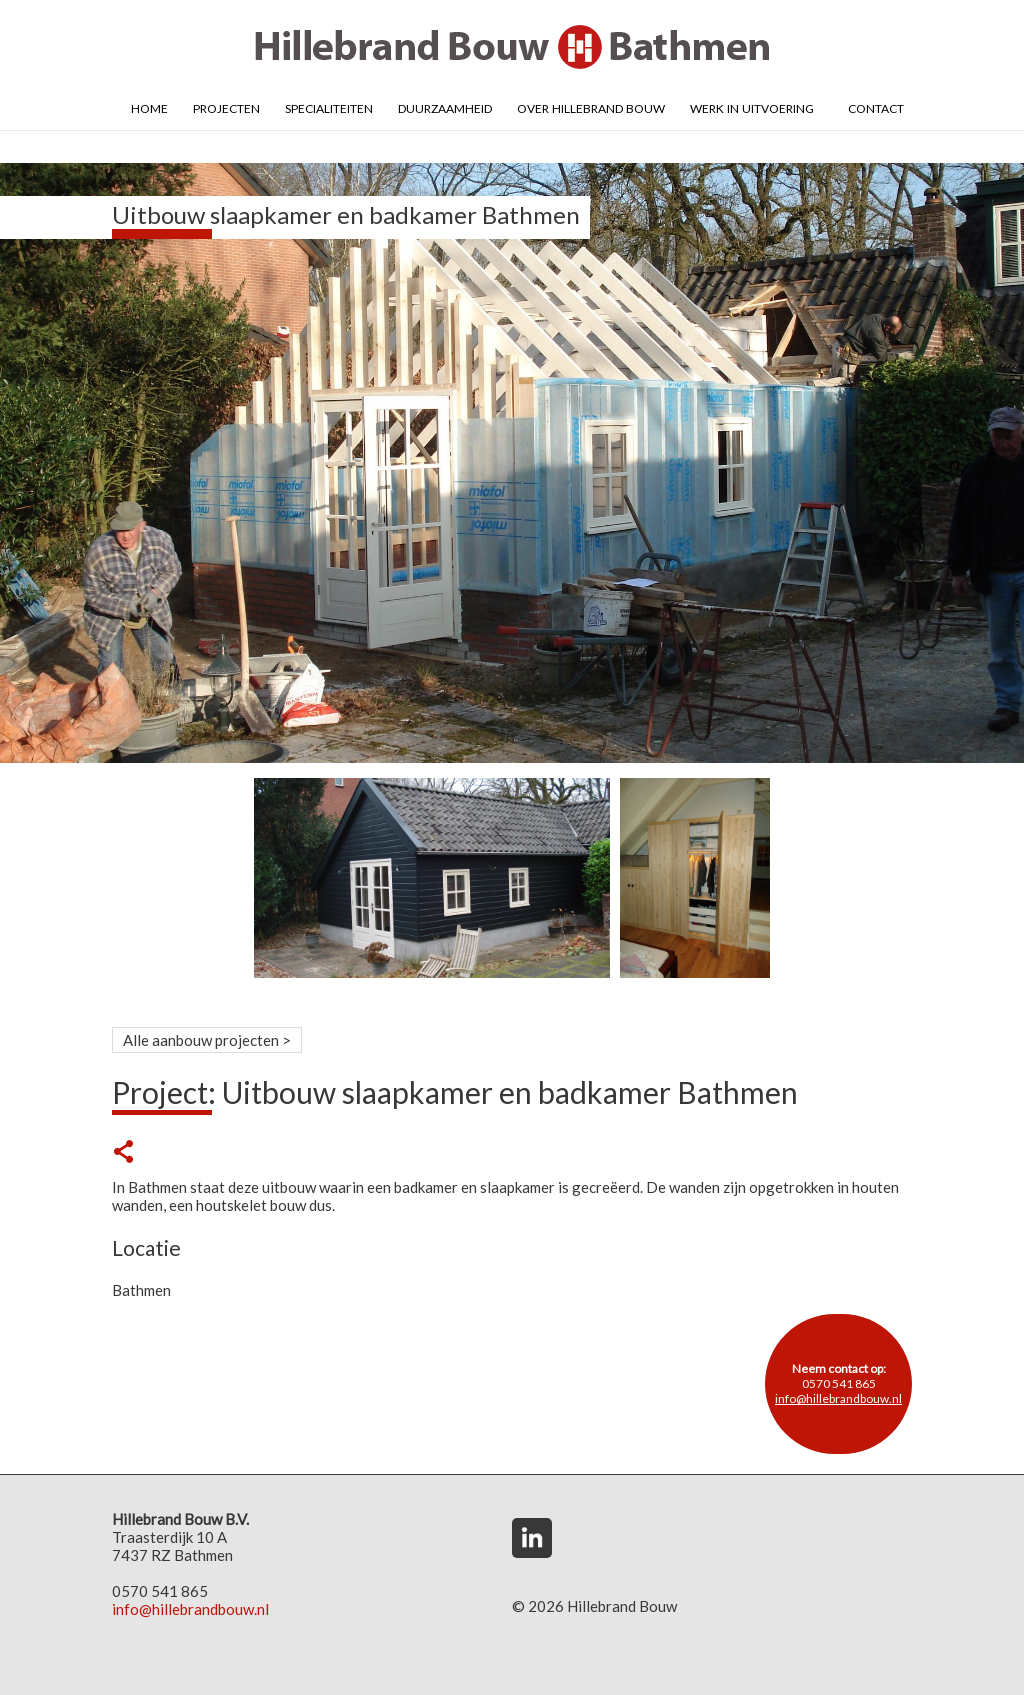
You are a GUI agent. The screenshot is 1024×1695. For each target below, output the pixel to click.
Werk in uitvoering (752, 107)
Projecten (226, 107)
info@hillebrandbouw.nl (838, 1398)
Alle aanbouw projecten (201, 1040)
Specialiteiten (329, 107)
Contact (876, 107)
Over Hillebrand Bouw (591, 107)
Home (149, 107)
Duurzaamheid (445, 107)
